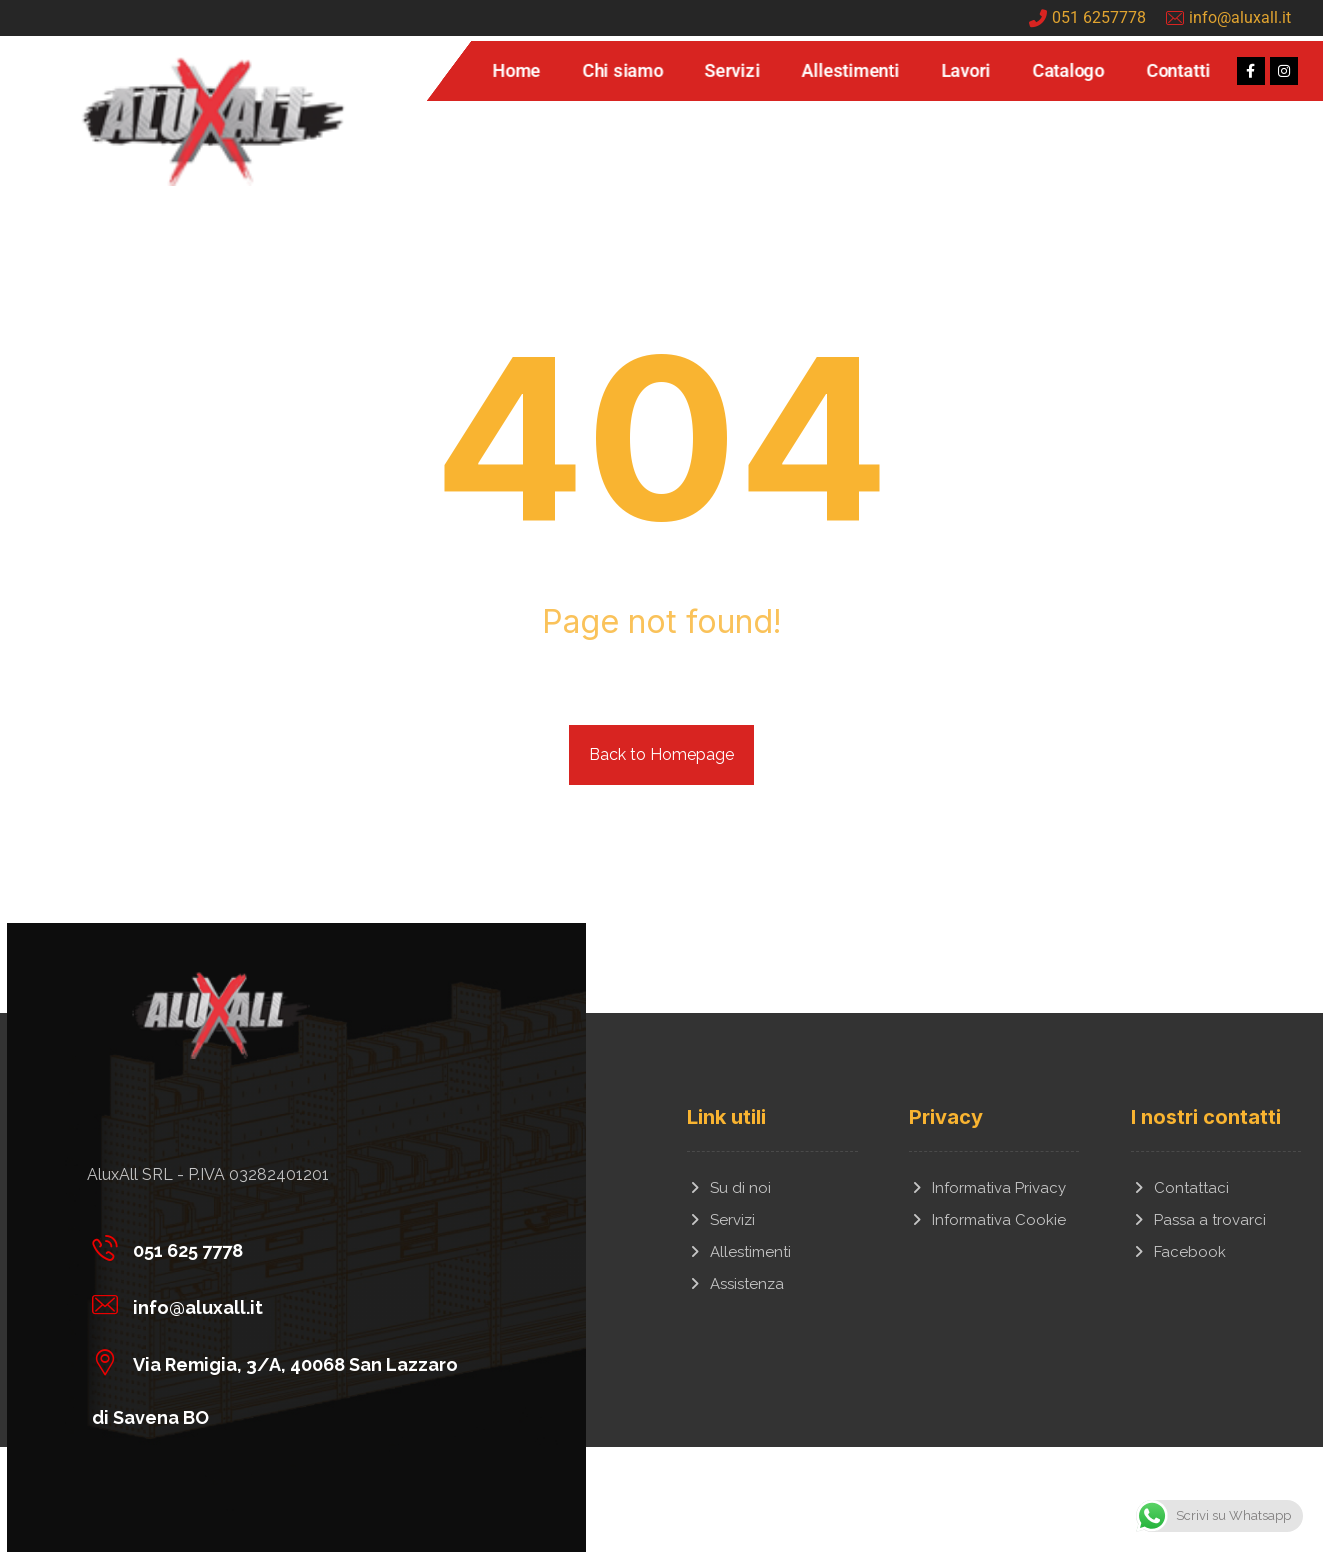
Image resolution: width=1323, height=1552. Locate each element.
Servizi (732, 71)
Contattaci (1180, 1188)
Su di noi (729, 1188)
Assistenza (735, 1284)
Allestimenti (850, 71)
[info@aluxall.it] (289, 1304)
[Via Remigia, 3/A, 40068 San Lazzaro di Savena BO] (289, 1361)
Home (516, 71)
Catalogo (1068, 71)
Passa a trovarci (1198, 1220)
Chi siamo (622, 71)
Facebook (1178, 1252)
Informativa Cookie (987, 1220)
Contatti (1178, 71)
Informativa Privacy (987, 1188)
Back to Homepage (661, 754)
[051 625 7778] (289, 1247)
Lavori (965, 71)
